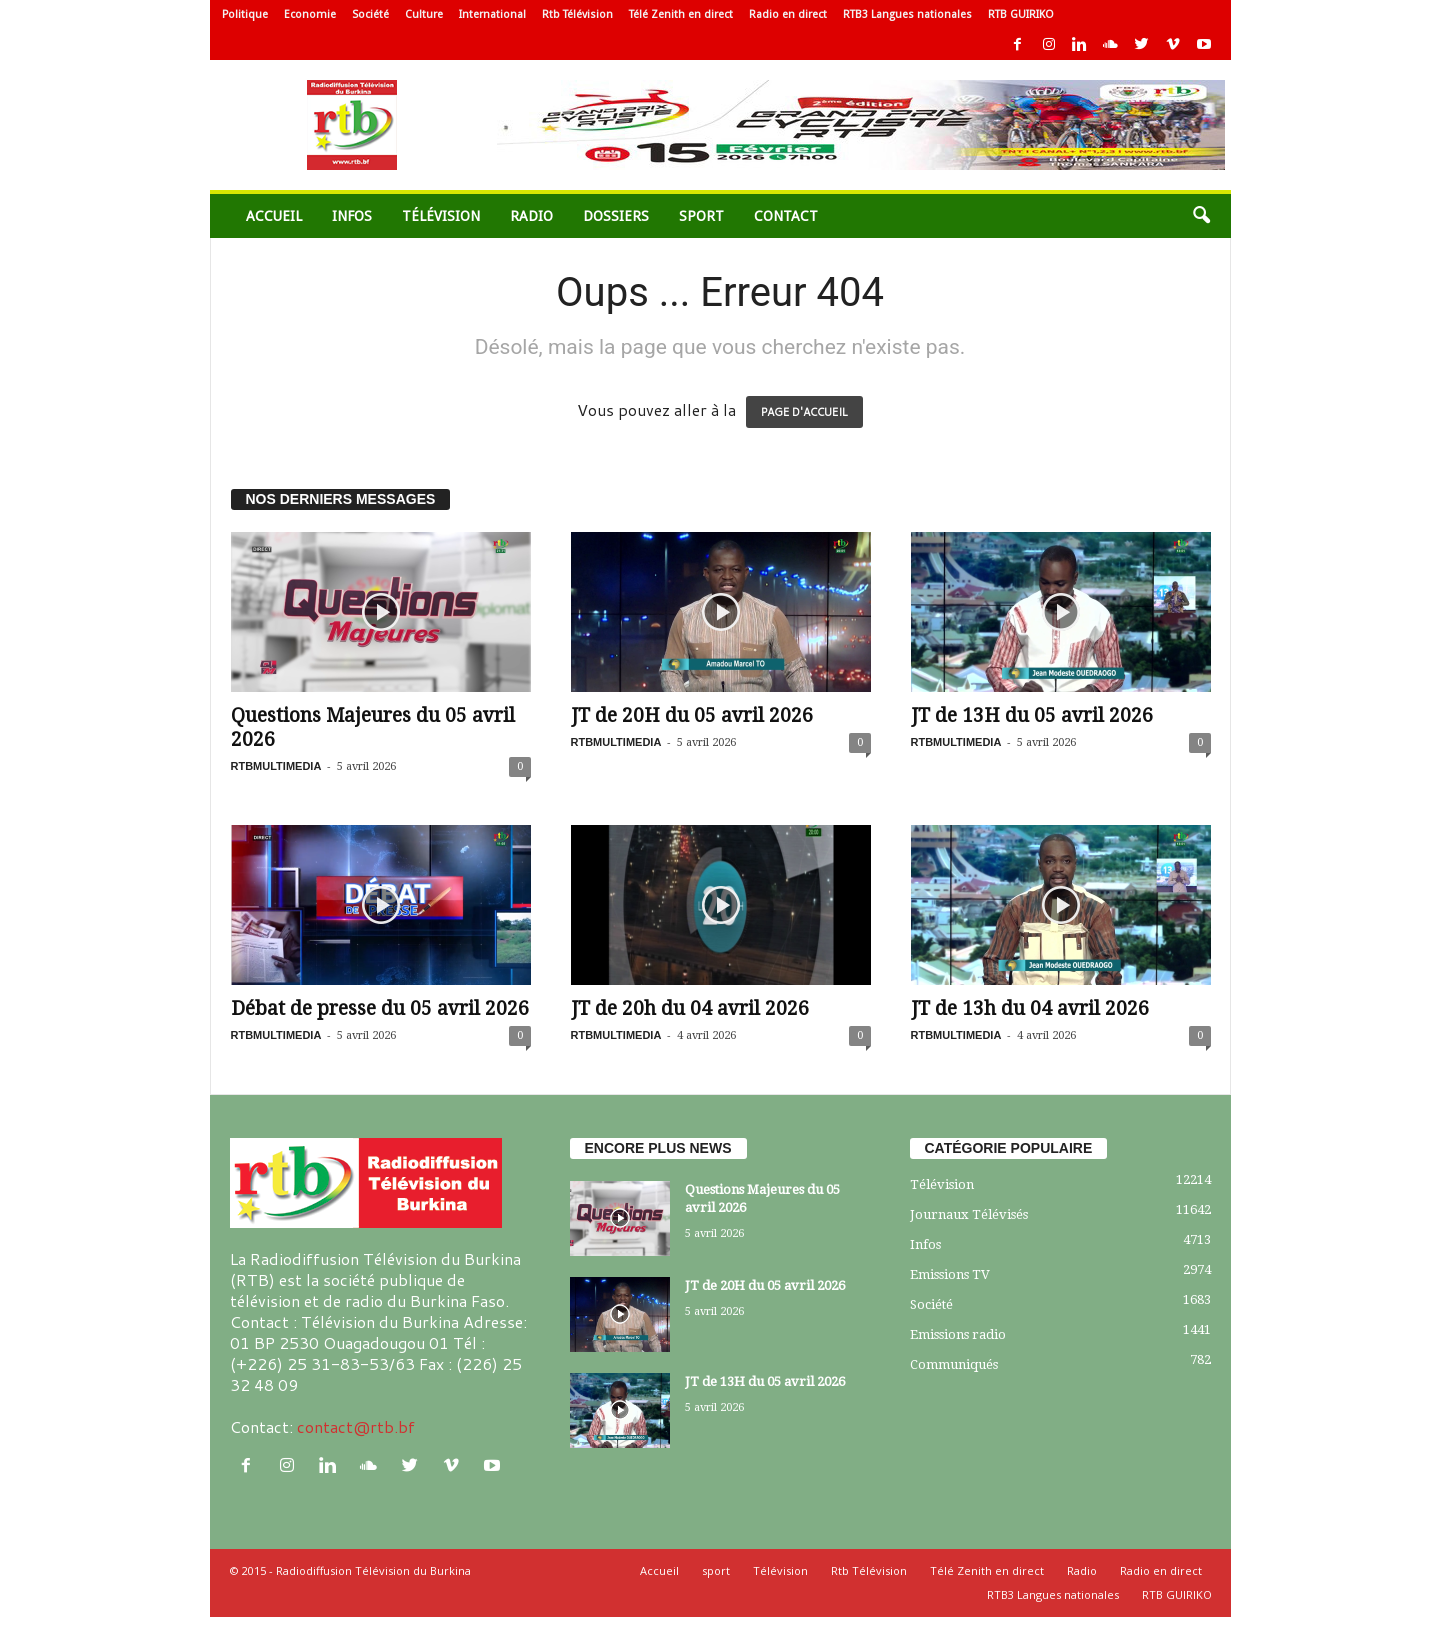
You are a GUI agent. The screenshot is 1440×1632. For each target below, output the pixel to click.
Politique (245, 14)
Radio (531, 216)
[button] (1201, 216)
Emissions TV (950, 1274)
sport (701, 216)
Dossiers (616, 216)
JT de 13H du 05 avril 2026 (1032, 715)
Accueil (274, 216)
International (492, 14)
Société (370, 14)
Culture (424, 14)
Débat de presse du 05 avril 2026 (380, 1008)
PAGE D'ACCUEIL (804, 412)
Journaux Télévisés (969, 1214)
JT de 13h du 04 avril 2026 (1030, 1008)
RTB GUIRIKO (1021, 14)
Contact (786, 216)
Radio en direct (788, 14)
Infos (352, 216)
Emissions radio (958, 1334)
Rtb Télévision (577, 14)
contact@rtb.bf (356, 1426)
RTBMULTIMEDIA (276, 766)
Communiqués (954, 1364)
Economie (310, 14)
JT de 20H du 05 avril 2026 (692, 715)
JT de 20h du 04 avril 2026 (690, 1008)
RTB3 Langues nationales (907, 14)
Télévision (441, 216)
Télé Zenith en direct (681, 14)
